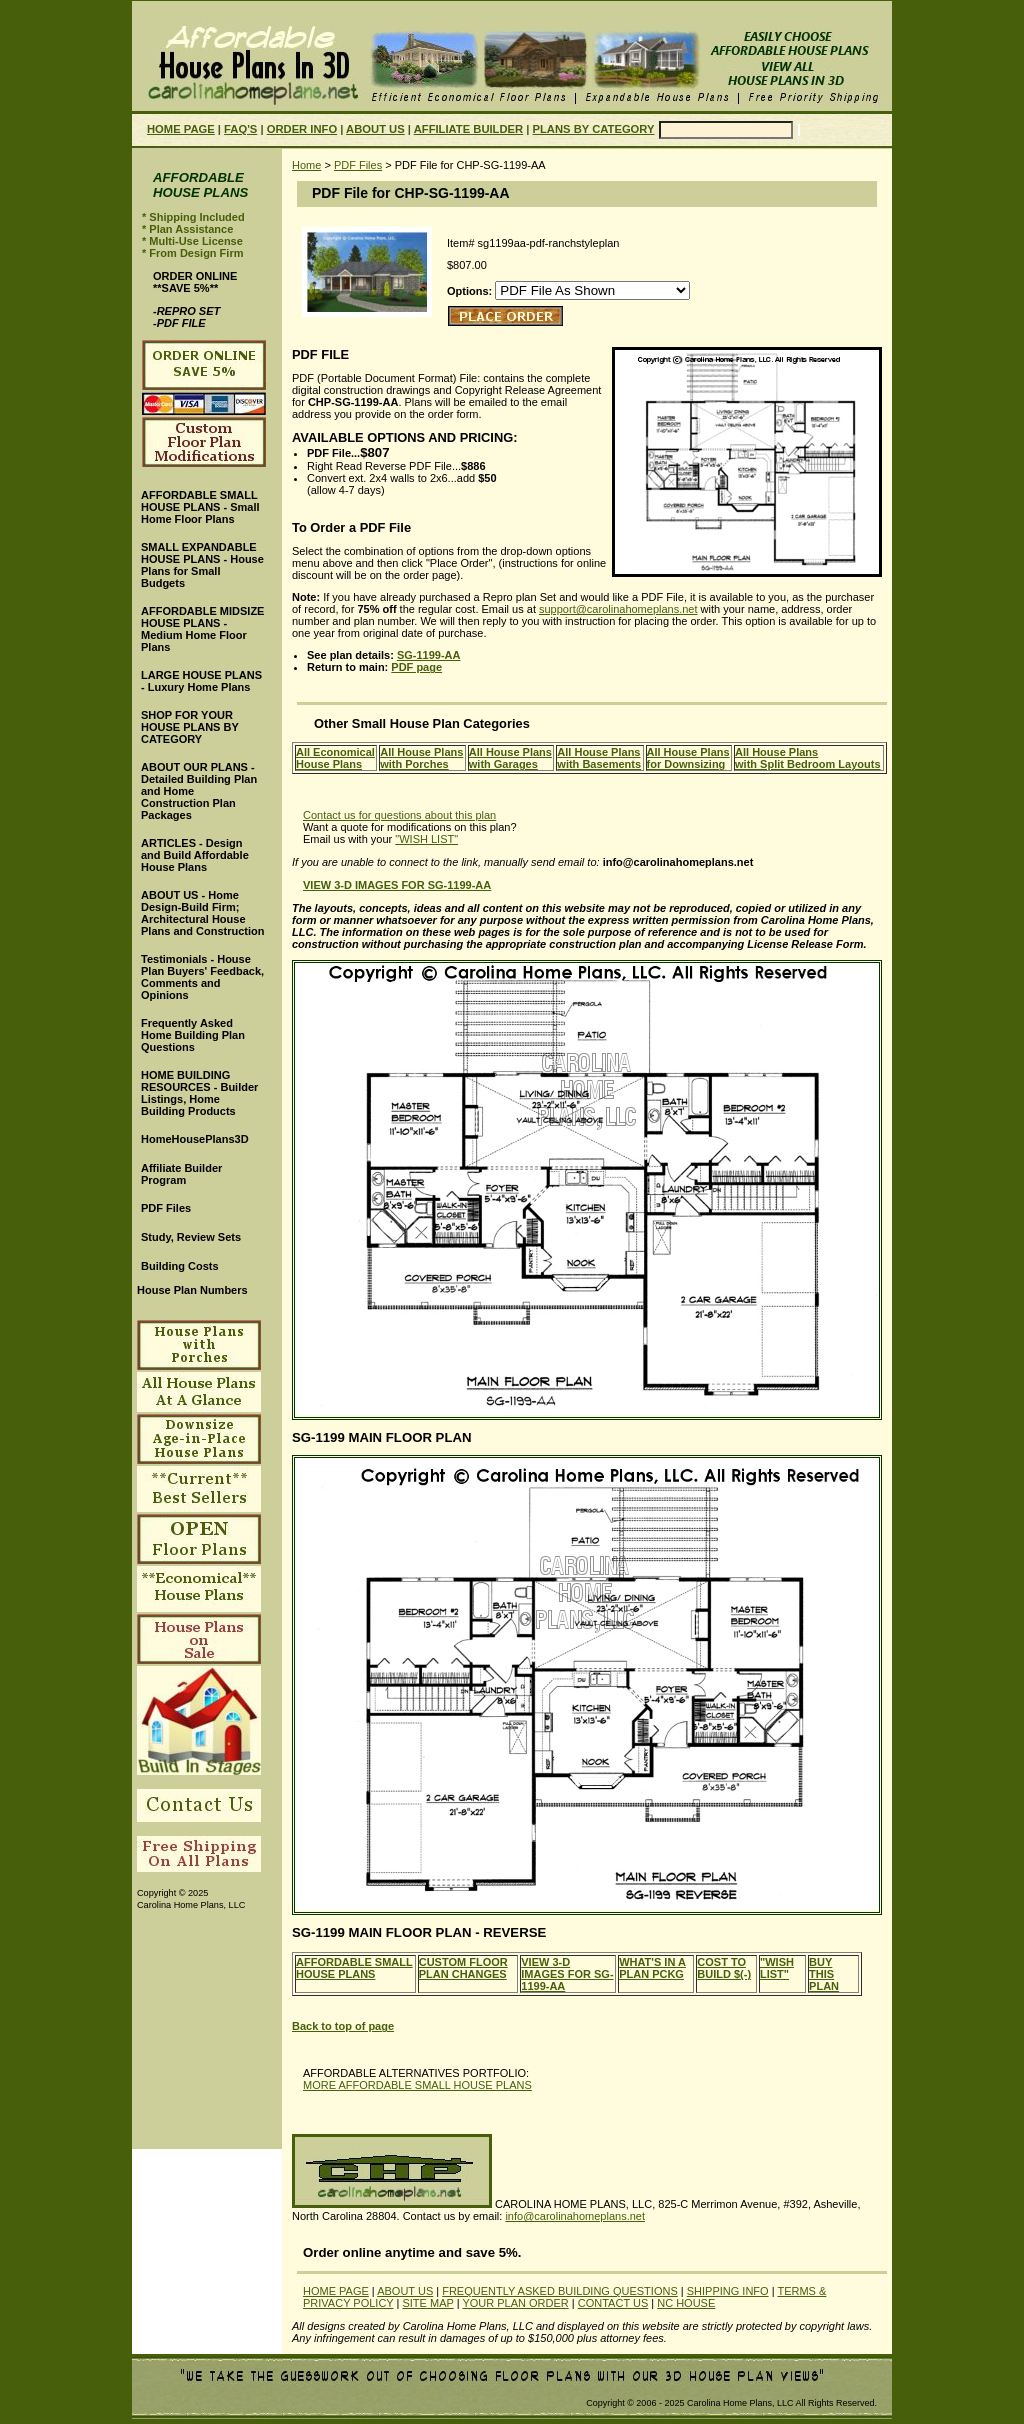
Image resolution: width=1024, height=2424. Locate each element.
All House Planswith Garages (510, 758)
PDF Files (358, 165)
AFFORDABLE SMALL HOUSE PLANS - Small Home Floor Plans (200, 507)
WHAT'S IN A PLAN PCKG (652, 1968)
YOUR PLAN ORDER (515, 2303)
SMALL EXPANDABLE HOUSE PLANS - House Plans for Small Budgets (202, 565)
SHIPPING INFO (728, 2291)
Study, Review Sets (191, 1237)
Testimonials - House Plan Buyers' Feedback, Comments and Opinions (202, 977)
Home (306, 165)
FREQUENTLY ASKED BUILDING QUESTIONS (560, 2291)
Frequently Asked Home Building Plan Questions (193, 1035)
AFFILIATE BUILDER (468, 129)
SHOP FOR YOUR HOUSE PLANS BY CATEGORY (190, 727)
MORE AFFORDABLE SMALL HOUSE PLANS (417, 2085)
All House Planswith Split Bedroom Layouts (807, 758)
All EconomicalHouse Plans (335, 758)
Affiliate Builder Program (181, 1174)
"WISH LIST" (426, 839)
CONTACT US (613, 2303)
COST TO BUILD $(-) (724, 1968)
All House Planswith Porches (421, 758)
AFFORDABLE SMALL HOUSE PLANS (354, 1968)
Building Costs (180, 1266)
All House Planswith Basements (599, 758)
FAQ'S (240, 129)
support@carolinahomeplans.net (618, 609)
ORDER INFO (302, 129)
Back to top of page (343, 2026)
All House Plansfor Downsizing (688, 758)
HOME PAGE (181, 129)
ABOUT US (375, 129)
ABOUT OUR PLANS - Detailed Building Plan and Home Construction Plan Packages (199, 791)
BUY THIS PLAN (824, 1974)
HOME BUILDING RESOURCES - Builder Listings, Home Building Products (199, 1093)
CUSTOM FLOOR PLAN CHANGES (463, 1968)
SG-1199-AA (429, 655)
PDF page (416, 667)
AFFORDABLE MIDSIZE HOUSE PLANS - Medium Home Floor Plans (202, 629)
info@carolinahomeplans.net (575, 2216)
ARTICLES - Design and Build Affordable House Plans (195, 855)
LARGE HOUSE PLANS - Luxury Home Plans (201, 681)
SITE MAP (427, 2303)
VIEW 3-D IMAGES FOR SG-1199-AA (567, 1974)
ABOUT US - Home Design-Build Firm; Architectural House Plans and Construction (202, 913)
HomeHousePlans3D (195, 1139)
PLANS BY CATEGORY (594, 129)
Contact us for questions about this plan (399, 815)
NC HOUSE (686, 2303)
